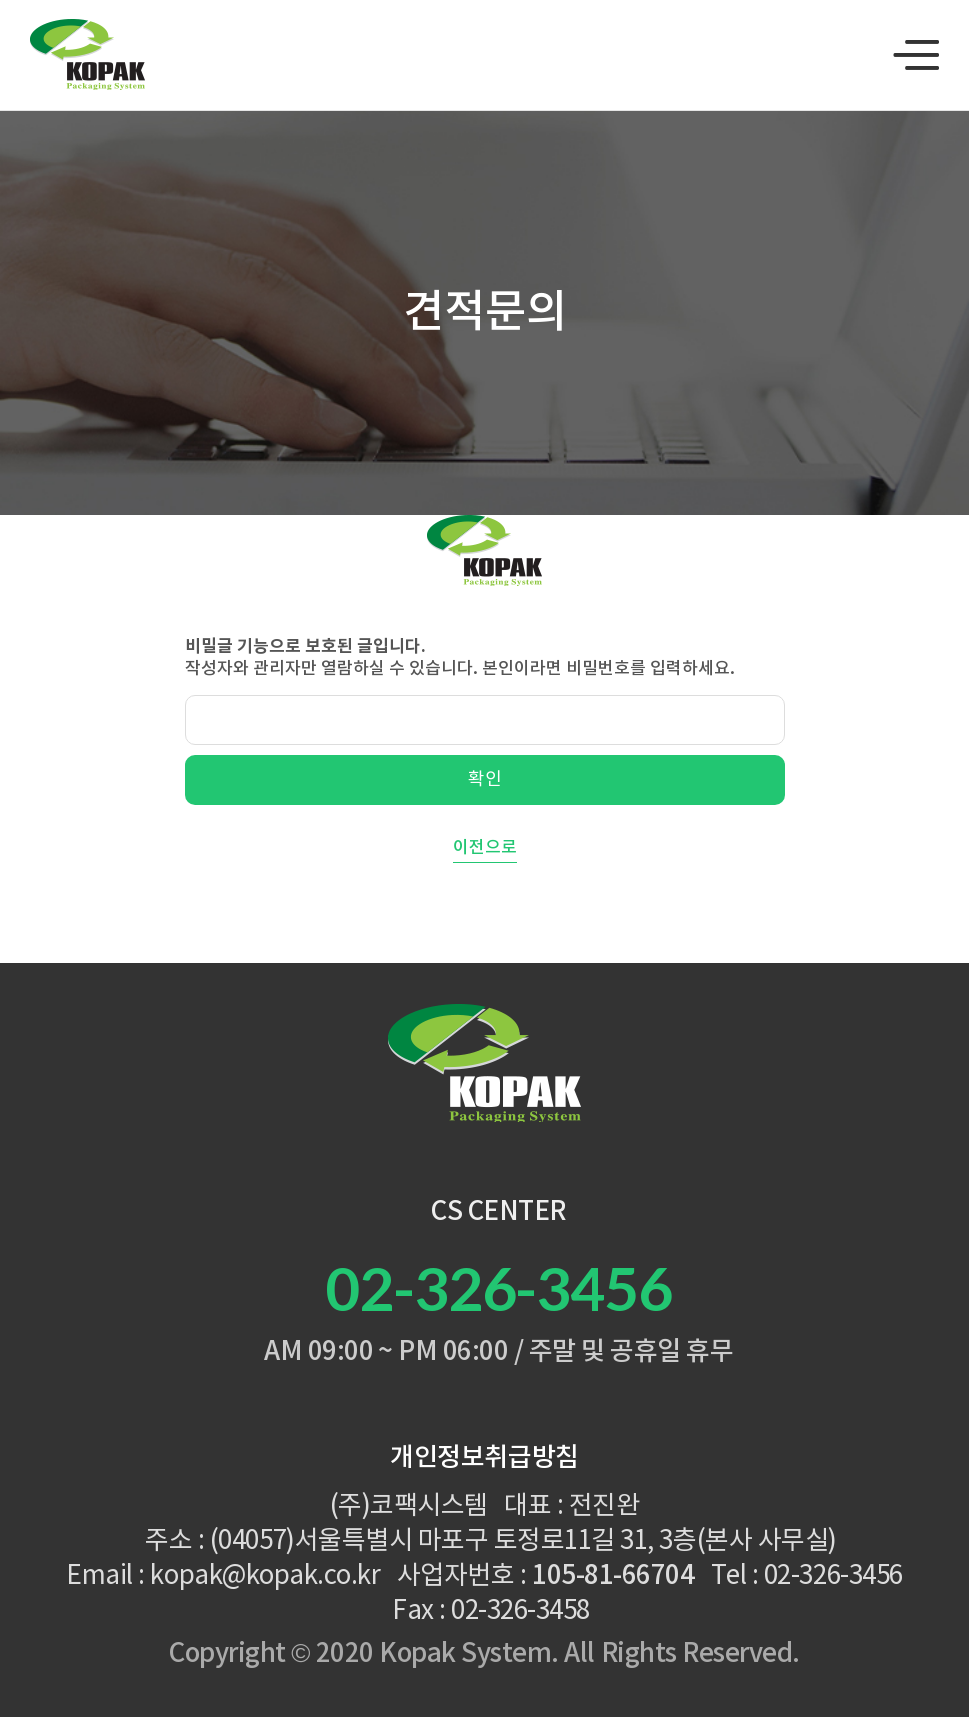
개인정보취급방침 (484, 1458)
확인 (485, 779)
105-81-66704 (613, 1576)
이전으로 (485, 848)
